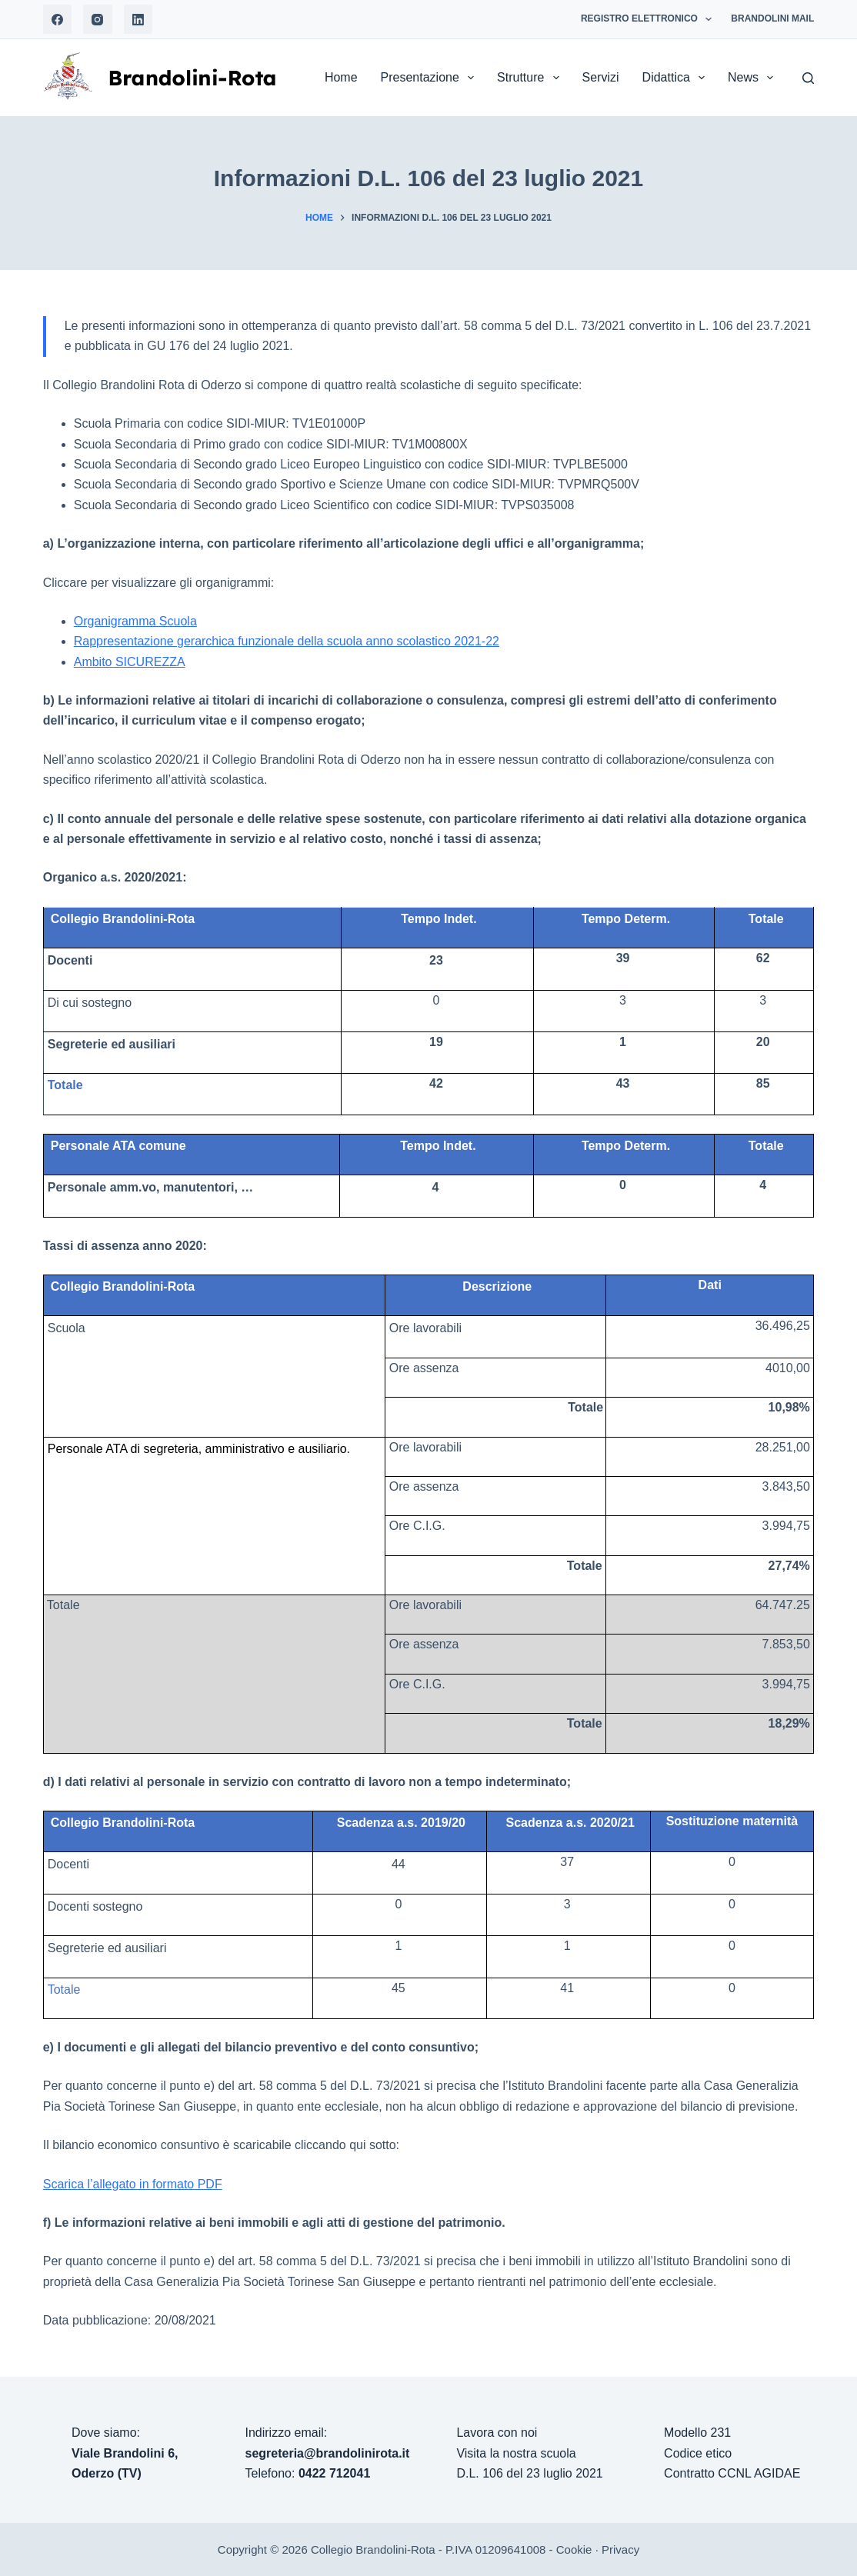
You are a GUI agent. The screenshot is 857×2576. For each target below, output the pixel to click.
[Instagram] (97, 19)
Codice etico (698, 2453)
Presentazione (430, 77)
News (753, 77)
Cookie (574, 2549)
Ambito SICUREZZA (129, 661)
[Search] (808, 78)
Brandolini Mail (772, 18)
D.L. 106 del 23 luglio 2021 (529, 2473)
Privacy (620, 2549)
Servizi (600, 77)
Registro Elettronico (649, 19)
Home (341, 77)
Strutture (531, 77)
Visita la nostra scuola (515, 2453)
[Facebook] (57, 19)
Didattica (676, 77)
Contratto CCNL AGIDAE (732, 2473)
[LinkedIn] (138, 19)
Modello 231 (697, 2432)
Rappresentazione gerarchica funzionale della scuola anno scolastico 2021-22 (286, 641)
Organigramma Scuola (135, 621)
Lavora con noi (496, 2432)
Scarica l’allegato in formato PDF (132, 2184)
